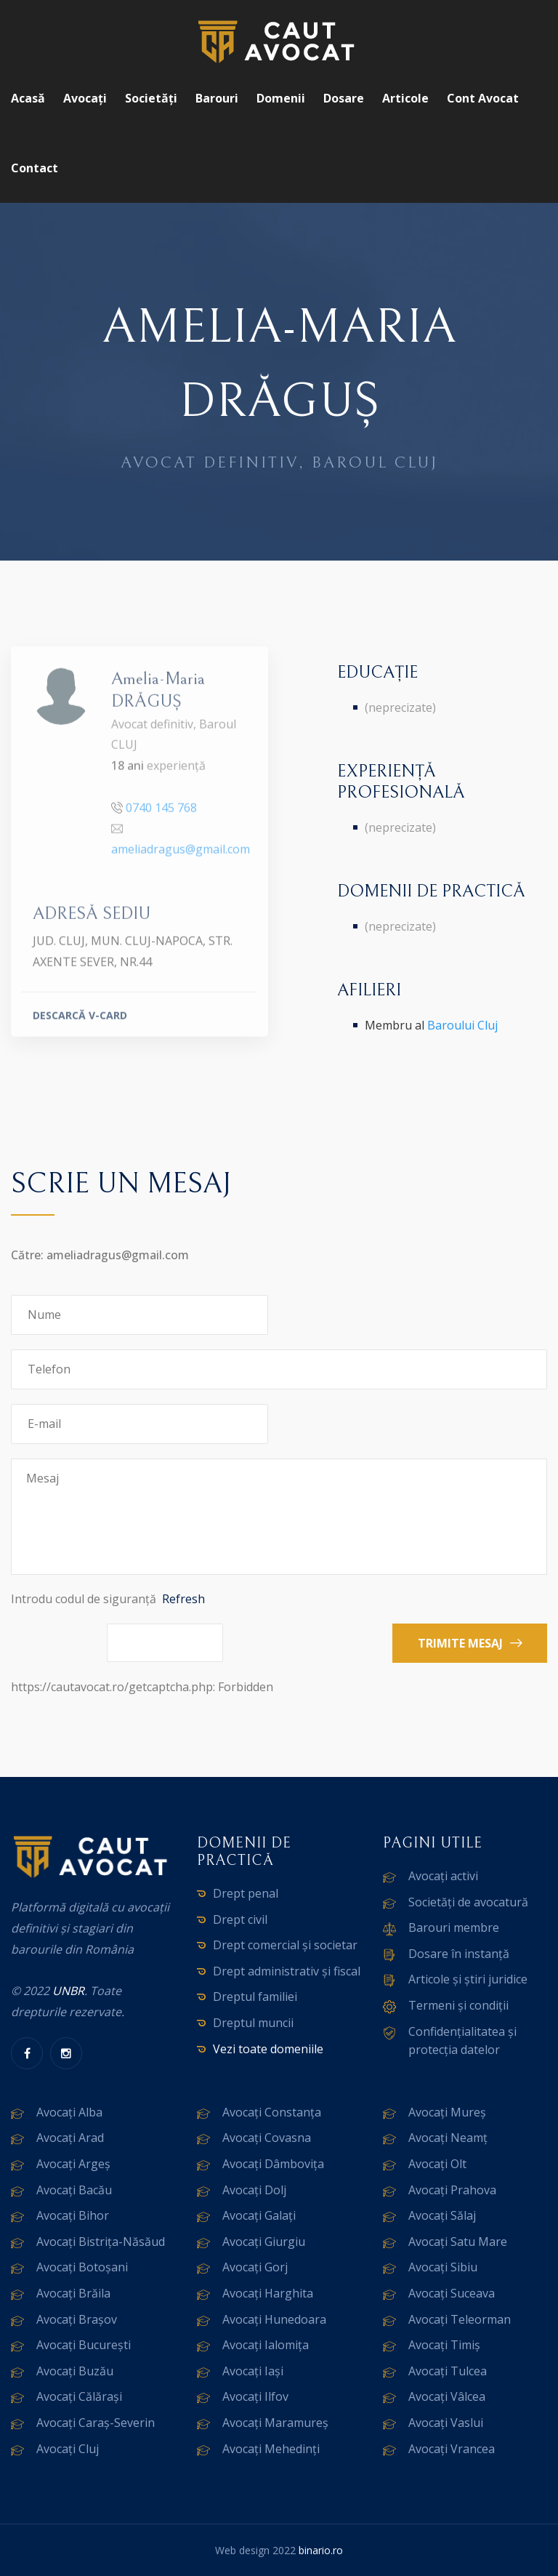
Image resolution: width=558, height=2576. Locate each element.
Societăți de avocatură (468, 1902)
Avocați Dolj (254, 2190)
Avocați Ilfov (255, 2396)
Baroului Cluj (462, 1025)
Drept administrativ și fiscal (286, 1971)
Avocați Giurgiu (263, 2242)
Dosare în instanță (458, 1954)
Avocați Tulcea (447, 2371)
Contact (34, 168)
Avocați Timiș (444, 2345)
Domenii (280, 98)
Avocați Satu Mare (457, 2242)
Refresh (183, 1599)
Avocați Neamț (448, 2138)
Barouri (216, 98)
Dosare (343, 98)
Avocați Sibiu (442, 2267)
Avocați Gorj (255, 2267)
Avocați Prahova (452, 2190)
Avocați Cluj (67, 2449)
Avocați (85, 98)
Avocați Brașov (76, 2319)
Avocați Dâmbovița (273, 2164)
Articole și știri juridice (467, 1979)
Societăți (151, 98)
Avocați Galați (259, 2215)
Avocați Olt (437, 2164)
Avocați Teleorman (459, 2319)
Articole (405, 98)
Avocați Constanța (271, 2112)
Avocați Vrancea (451, 2449)
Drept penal (245, 1893)
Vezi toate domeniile (268, 2049)
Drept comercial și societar (285, 1945)
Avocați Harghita (267, 2293)
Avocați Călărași (79, 2396)
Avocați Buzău (74, 2371)
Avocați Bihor (72, 2215)
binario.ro (321, 2550)
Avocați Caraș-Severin (95, 2423)
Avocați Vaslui (445, 2423)
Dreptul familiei (255, 1997)
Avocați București (83, 2345)
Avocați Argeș (73, 2164)
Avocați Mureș (447, 2112)
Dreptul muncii (253, 2023)
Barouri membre (453, 1927)
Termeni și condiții (458, 2005)
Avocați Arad (70, 2138)
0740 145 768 (161, 814)
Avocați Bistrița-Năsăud (100, 2242)
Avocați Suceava (451, 2293)
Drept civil (240, 1919)
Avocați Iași (252, 2371)
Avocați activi (443, 1876)
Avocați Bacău (74, 2190)
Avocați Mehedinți (271, 2449)
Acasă (28, 98)
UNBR (68, 1991)
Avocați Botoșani (82, 2267)
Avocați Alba (69, 2112)
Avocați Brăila (73, 2293)
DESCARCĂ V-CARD (80, 1021)
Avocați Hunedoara (274, 2319)
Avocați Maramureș (275, 2423)
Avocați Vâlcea (446, 2396)
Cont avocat (483, 98)
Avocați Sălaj (442, 2215)
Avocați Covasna (266, 2138)
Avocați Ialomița (265, 2345)
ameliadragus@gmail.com (180, 856)
